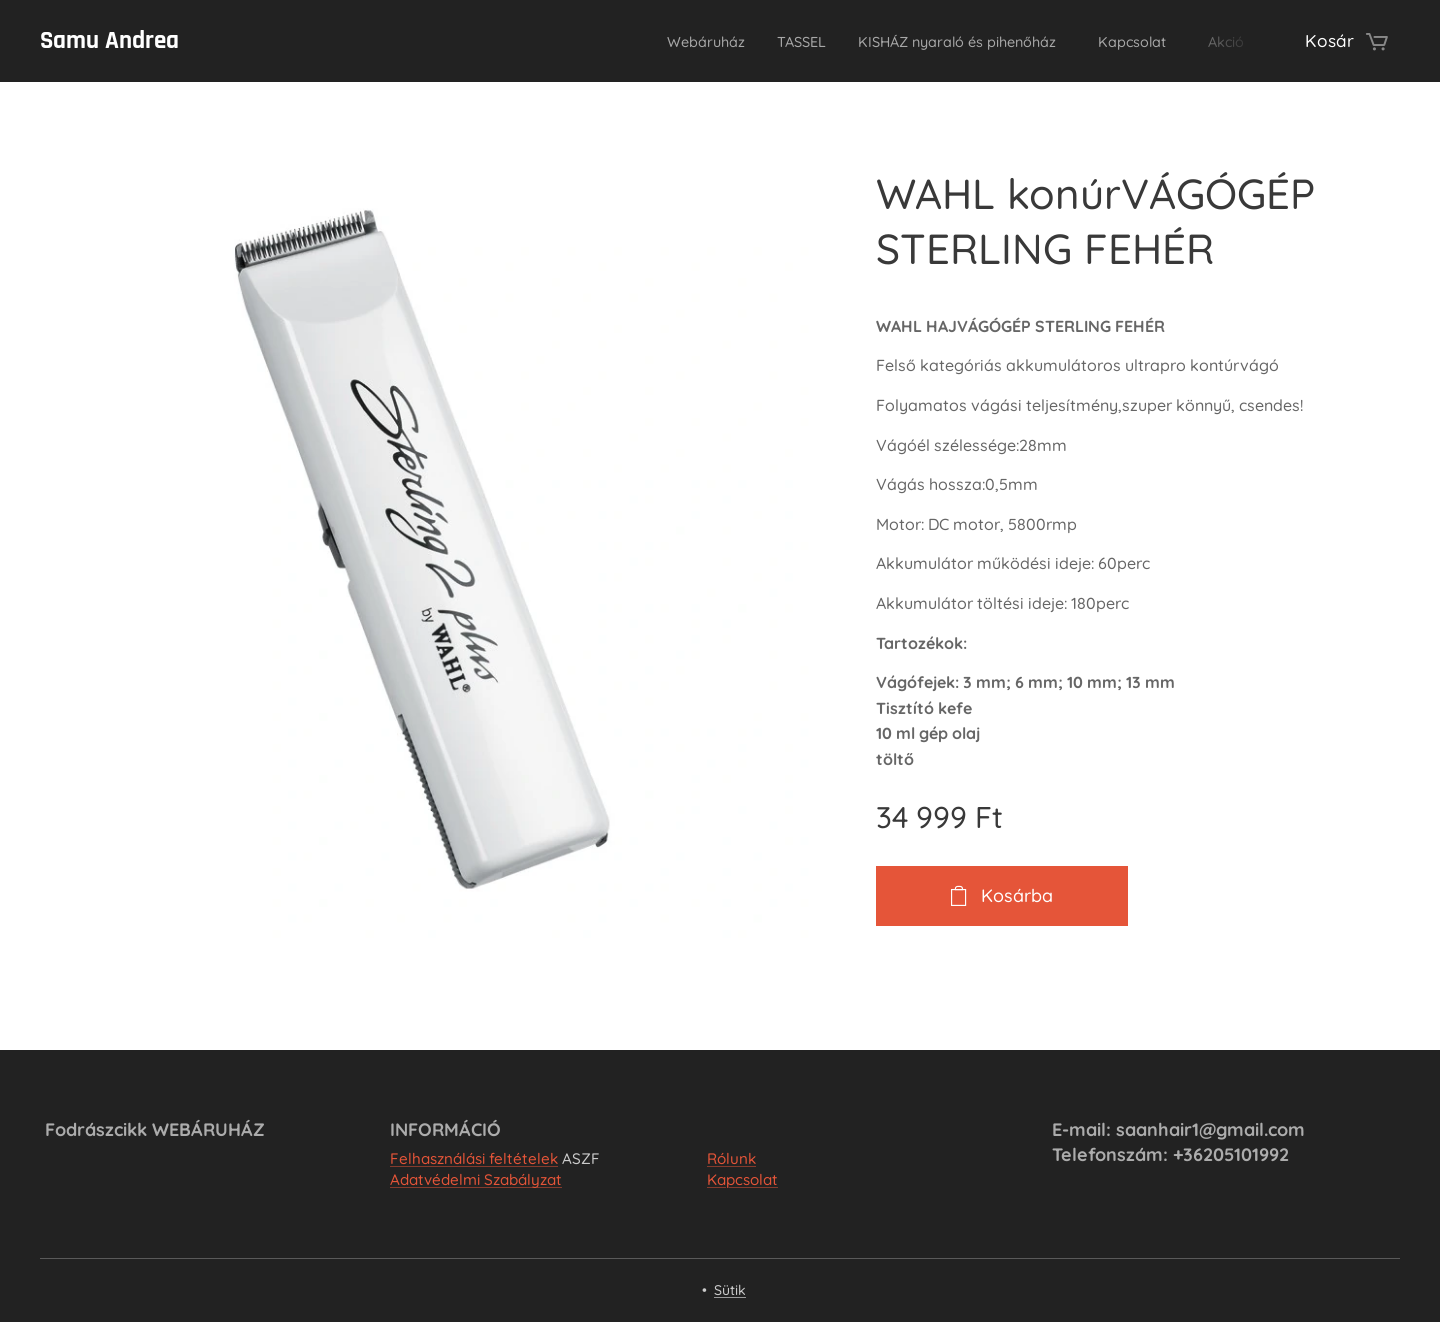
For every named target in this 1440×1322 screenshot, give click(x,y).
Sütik (730, 1290)
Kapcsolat (742, 1180)
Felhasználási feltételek (474, 1158)
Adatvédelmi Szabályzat (476, 1180)
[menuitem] (625, 41)
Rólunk (731, 1158)
